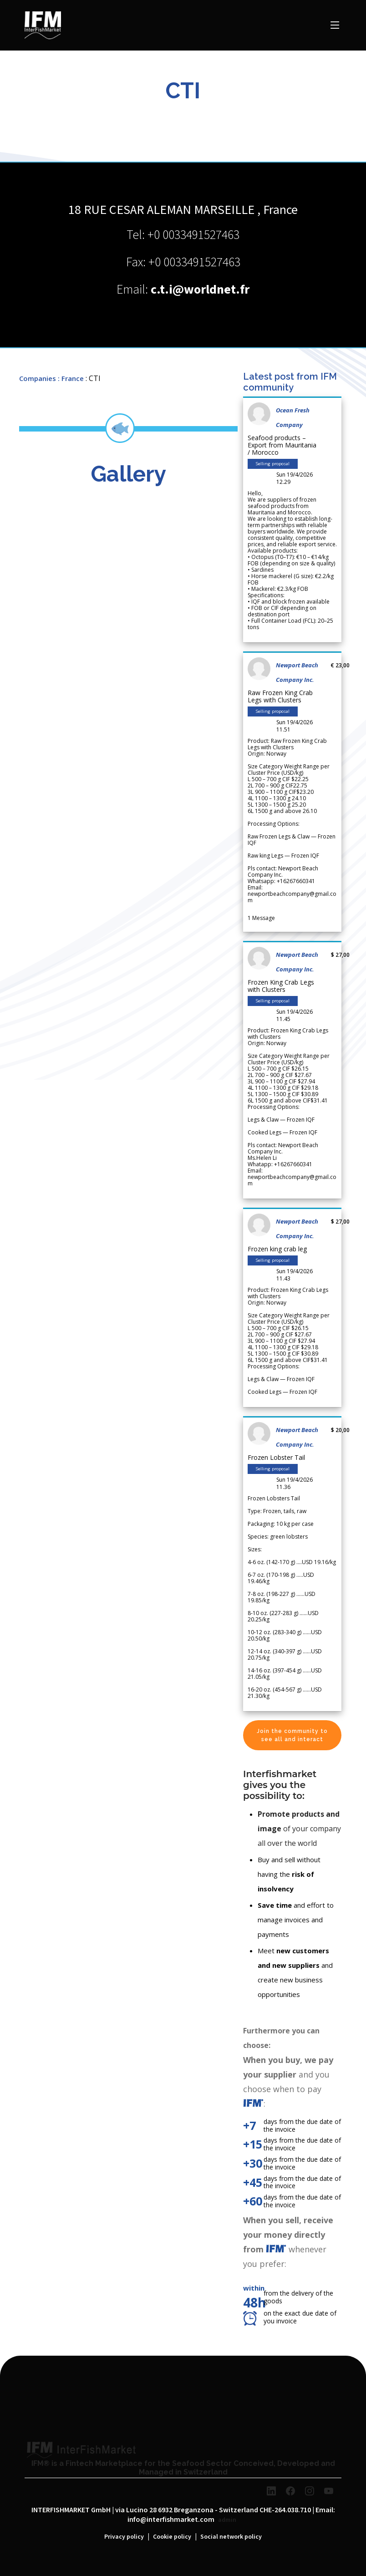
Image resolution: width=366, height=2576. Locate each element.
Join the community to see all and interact (292, 1735)
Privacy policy (124, 2537)
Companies (37, 378)
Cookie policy (172, 2537)
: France (71, 378)
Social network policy (231, 2537)
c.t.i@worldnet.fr (200, 289)
